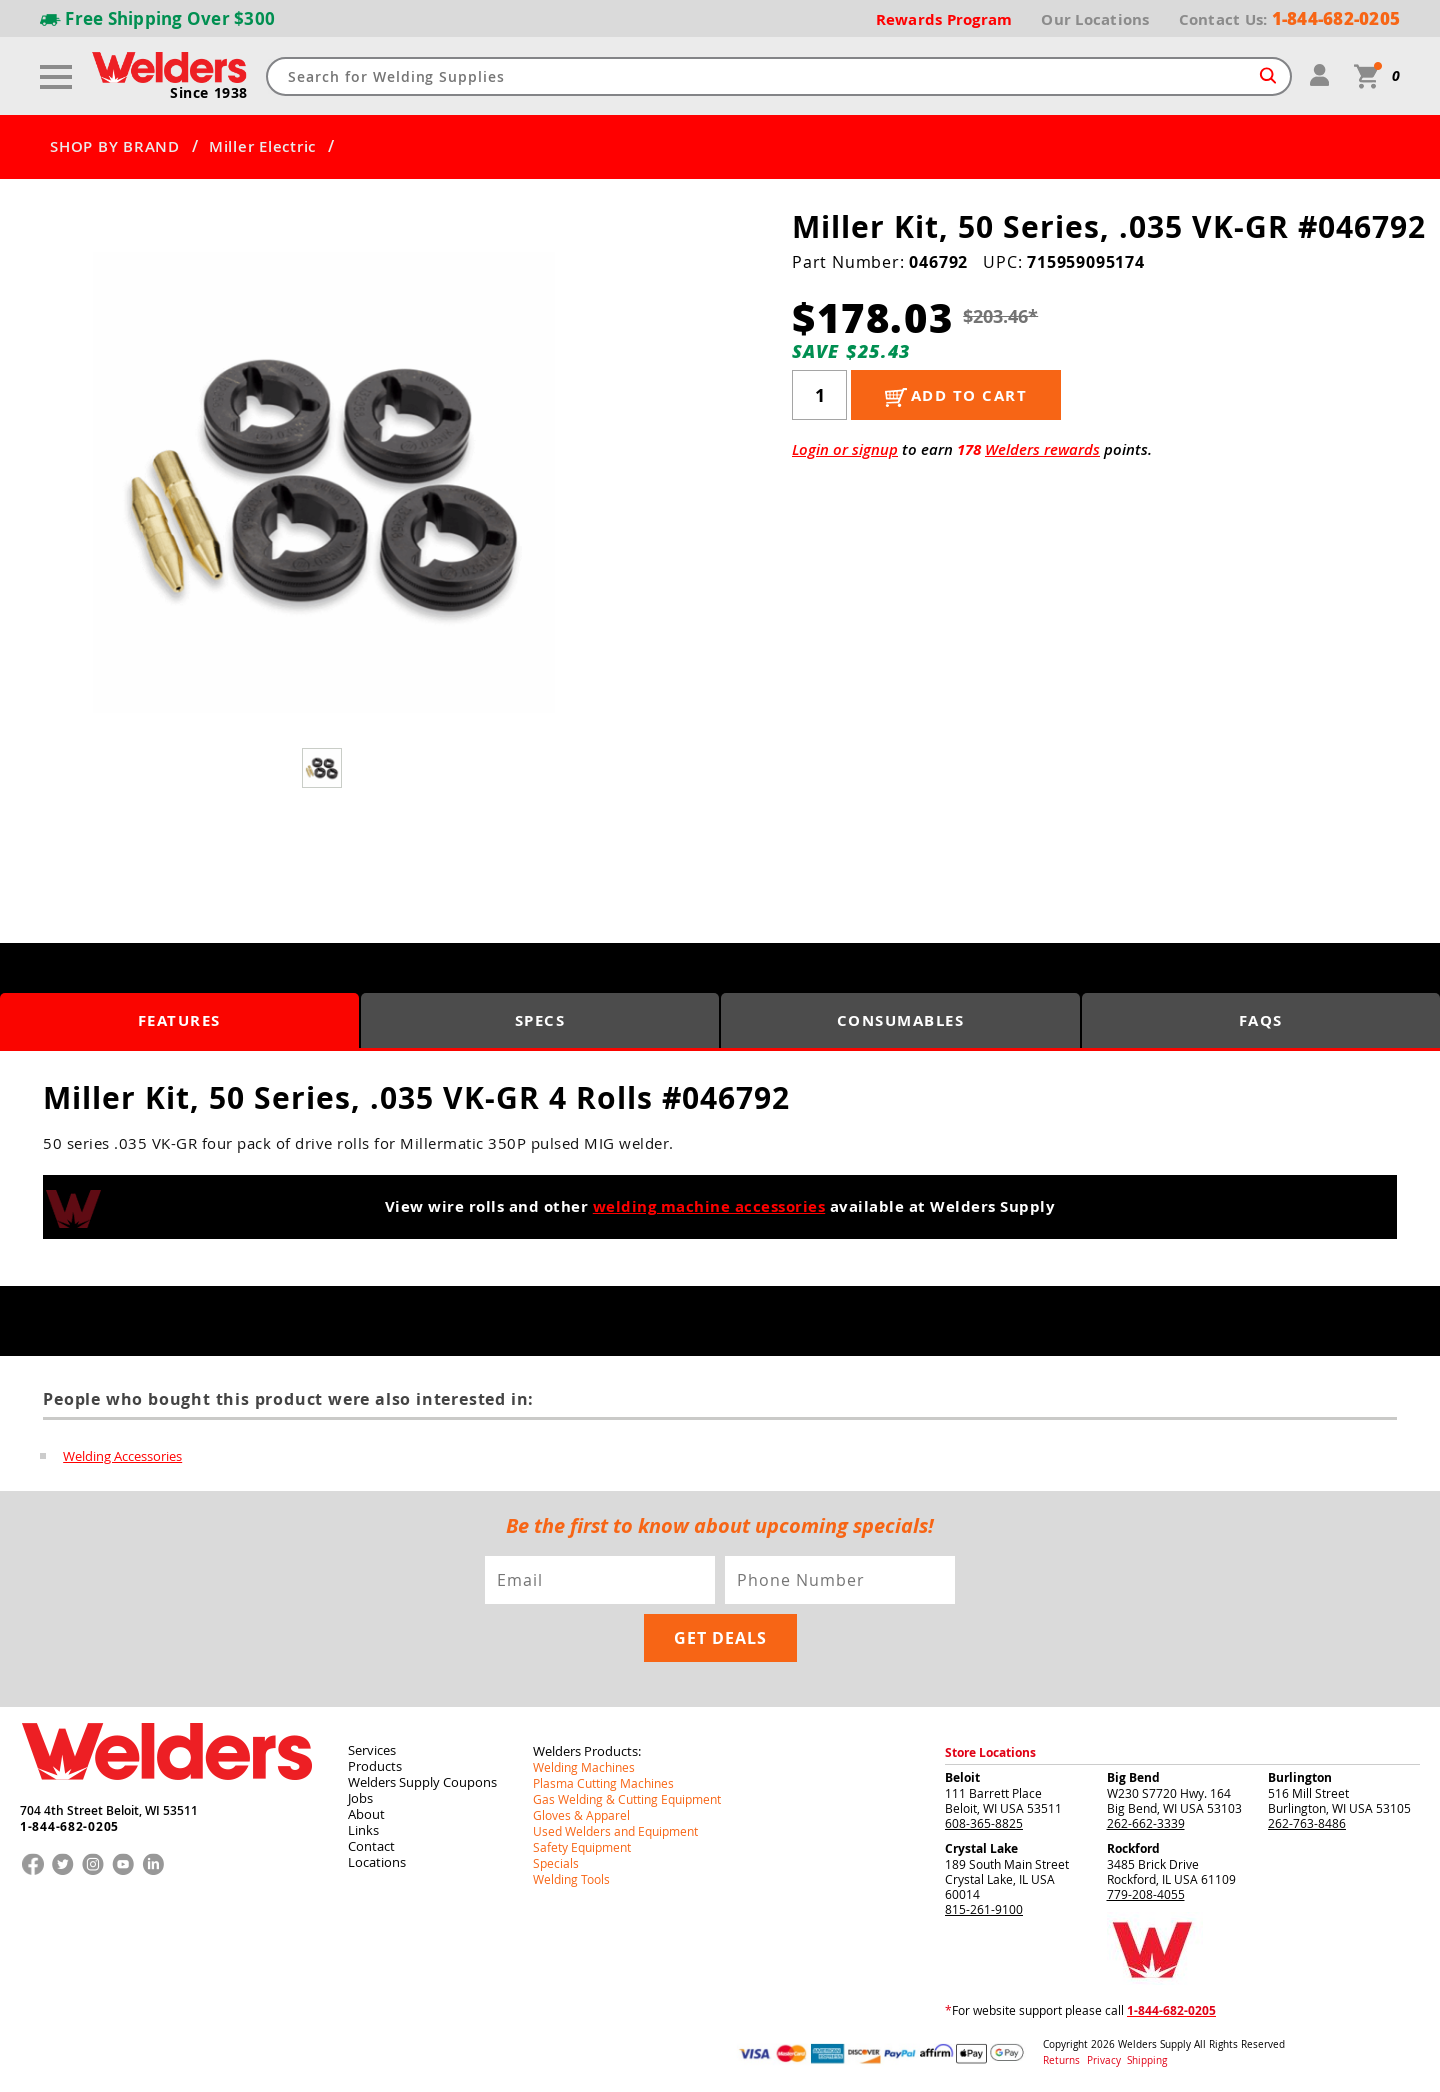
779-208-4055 (1146, 1894)
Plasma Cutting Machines (603, 1783)
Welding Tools (571, 1879)
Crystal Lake (981, 1848)
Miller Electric (262, 147)
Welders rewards (1042, 449)
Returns (1061, 2060)
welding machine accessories (709, 1206)
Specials (556, 1863)
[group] (324, 483)
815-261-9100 (984, 1909)
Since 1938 (209, 93)
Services (372, 1750)
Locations (377, 1862)
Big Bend (1133, 1777)
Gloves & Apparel (581, 1815)
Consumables (901, 1020)
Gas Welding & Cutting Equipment (627, 1799)
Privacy (1105, 2060)
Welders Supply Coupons (422, 1782)
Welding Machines (584, 1767)
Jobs (360, 1798)
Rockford (1133, 1848)
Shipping (1147, 2060)
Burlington (1300, 1777)
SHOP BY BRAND (115, 147)
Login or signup (845, 449)
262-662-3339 (1146, 1823)
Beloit (962, 1777)
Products (375, 1766)
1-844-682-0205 (69, 1827)
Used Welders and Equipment (615, 1831)
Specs (540, 1020)
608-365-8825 (984, 1823)
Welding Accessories (122, 1456)
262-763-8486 (1307, 1823)
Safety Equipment (582, 1847)
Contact (371, 1846)
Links (363, 1830)
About (366, 1814)
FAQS (1261, 1020)
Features (179, 1020)
